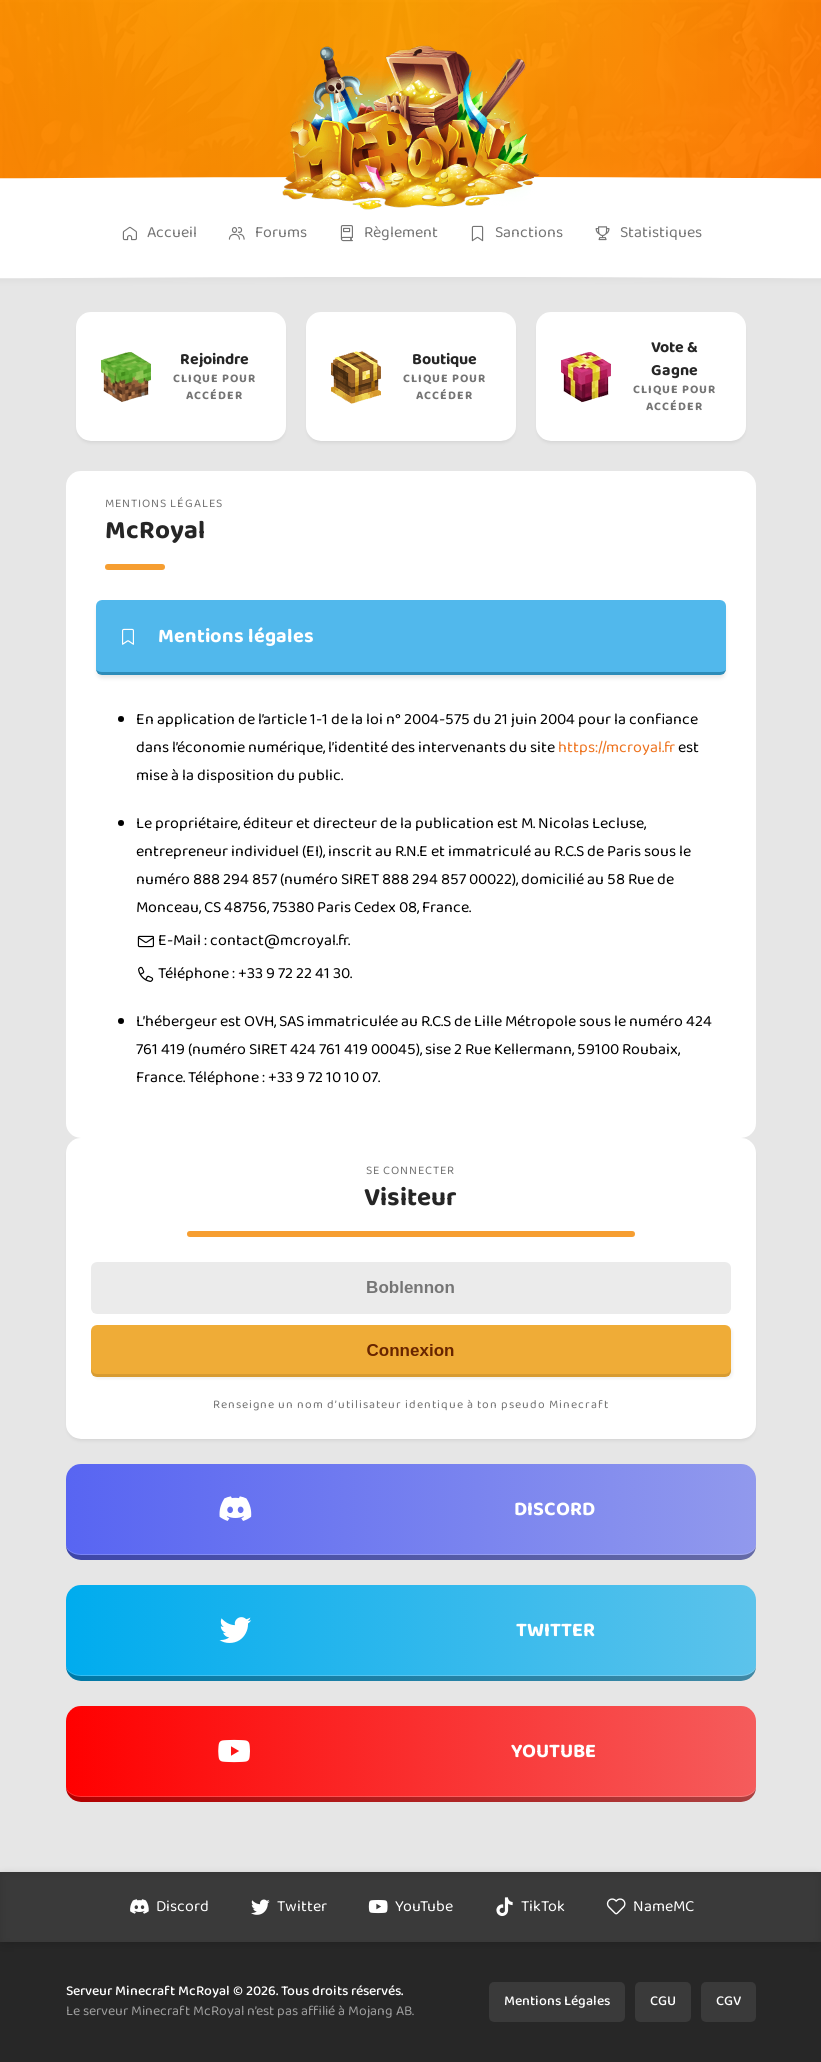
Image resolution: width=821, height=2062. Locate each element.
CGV (728, 2001)
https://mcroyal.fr (616, 747)
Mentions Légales (557, 2001)
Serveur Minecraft (120, 1991)
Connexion (411, 1350)
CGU (663, 2001)
